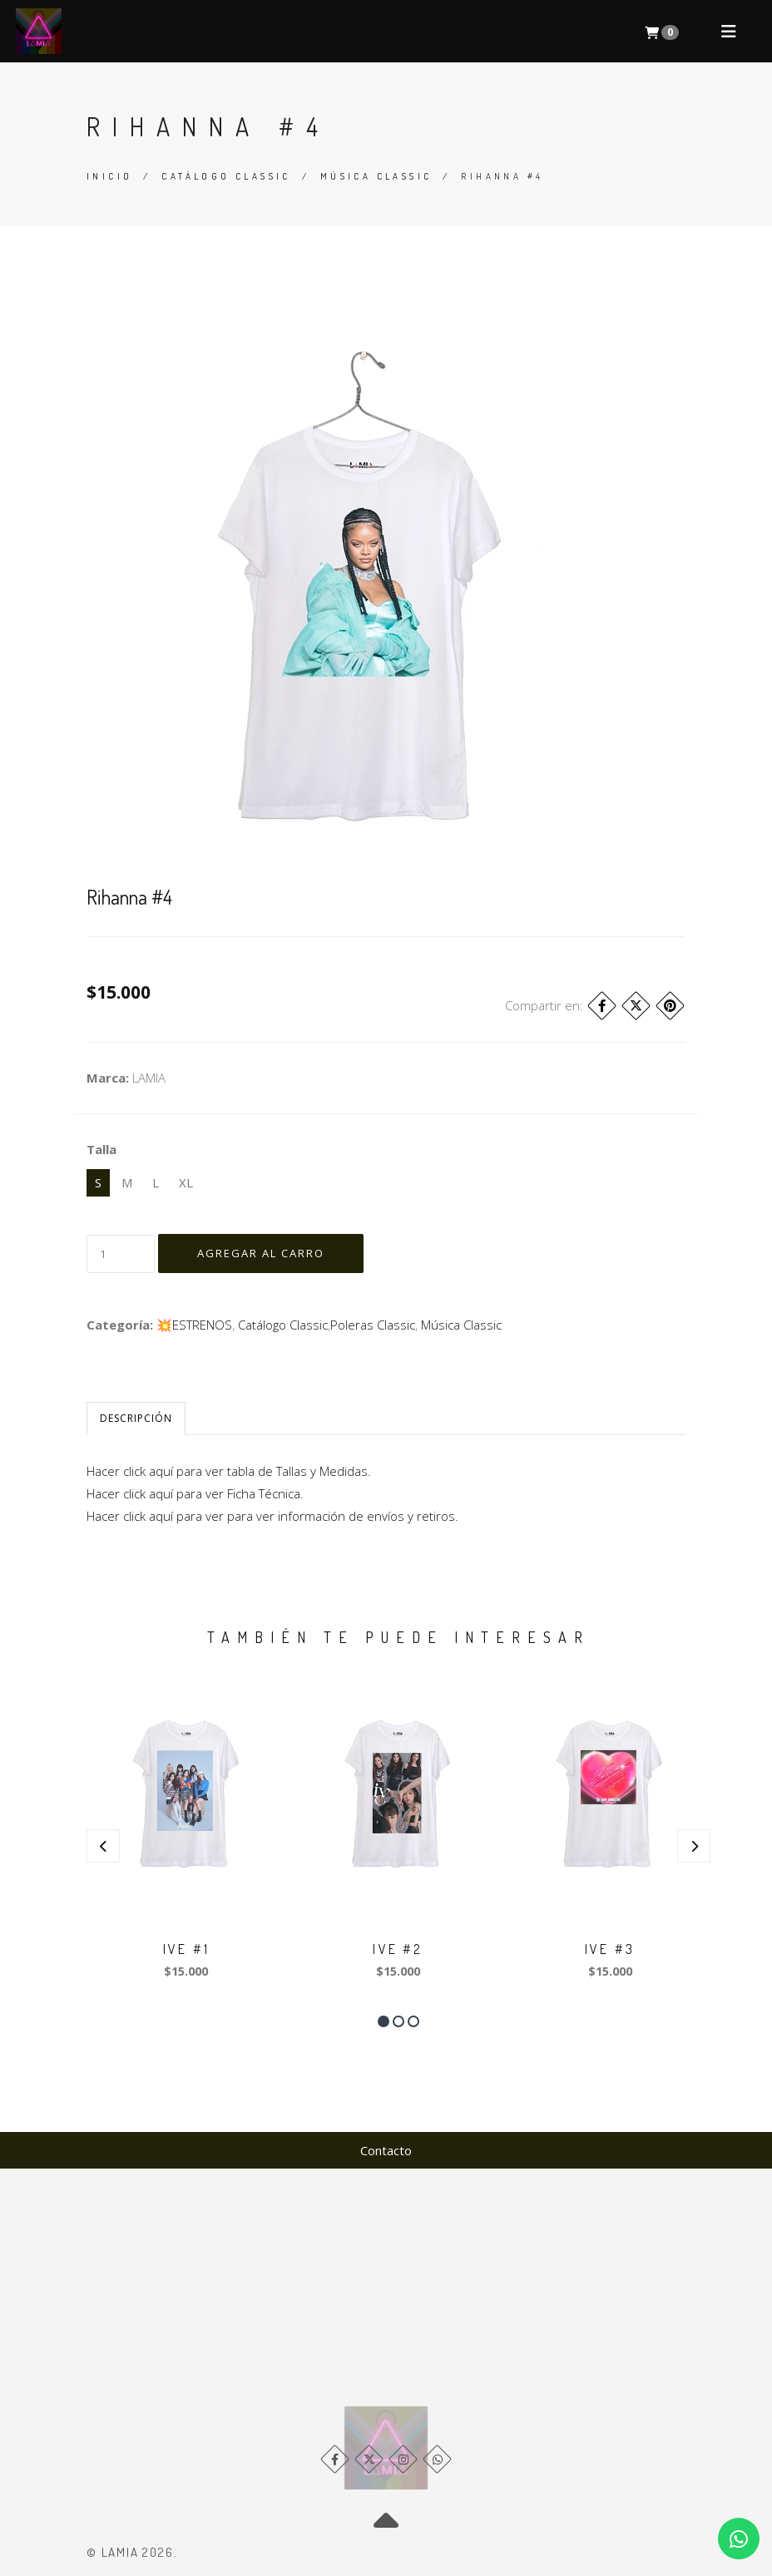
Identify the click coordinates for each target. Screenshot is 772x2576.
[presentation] (103, 1846)
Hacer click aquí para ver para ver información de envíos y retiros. (272, 1516)
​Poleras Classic (372, 1324)
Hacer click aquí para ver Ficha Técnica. (195, 1493)
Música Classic (376, 176)
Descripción (136, 1418)
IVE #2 (398, 1949)
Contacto (386, 2150)
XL (186, 1182)
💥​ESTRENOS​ (194, 1324)
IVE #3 (610, 1949)
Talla (101, 1149)
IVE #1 (186, 1949)
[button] (383, 2021)
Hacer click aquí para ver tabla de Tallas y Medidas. (229, 1471)
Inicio (109, 176)
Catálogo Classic (225, 176)
